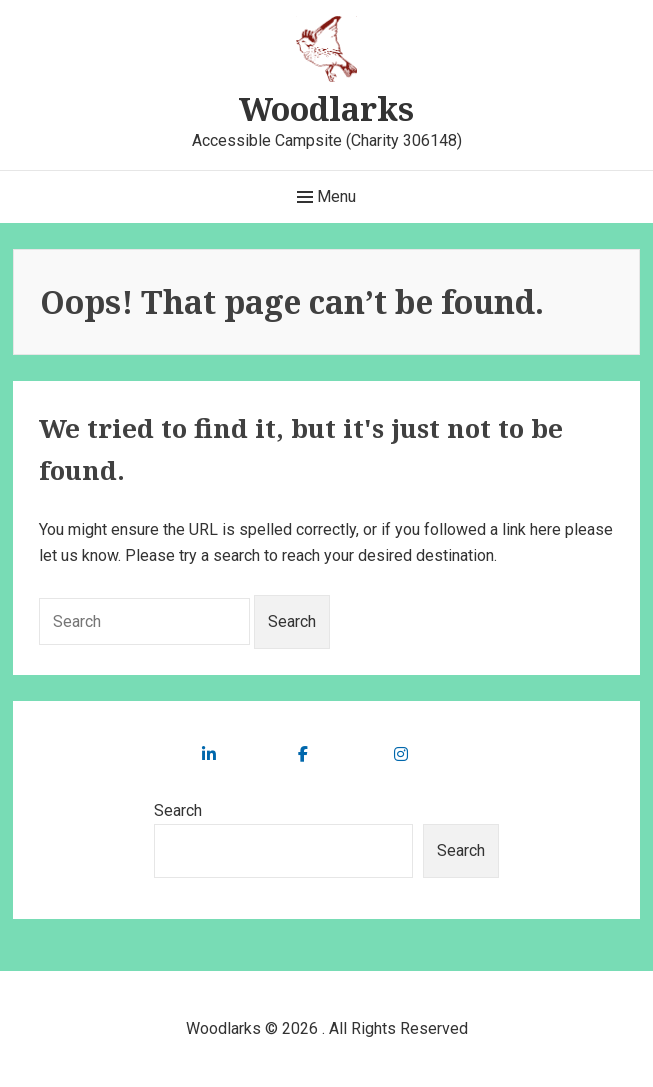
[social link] (209, 754)
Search (178, 810)
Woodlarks (326, 108)
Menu (326, 197)
